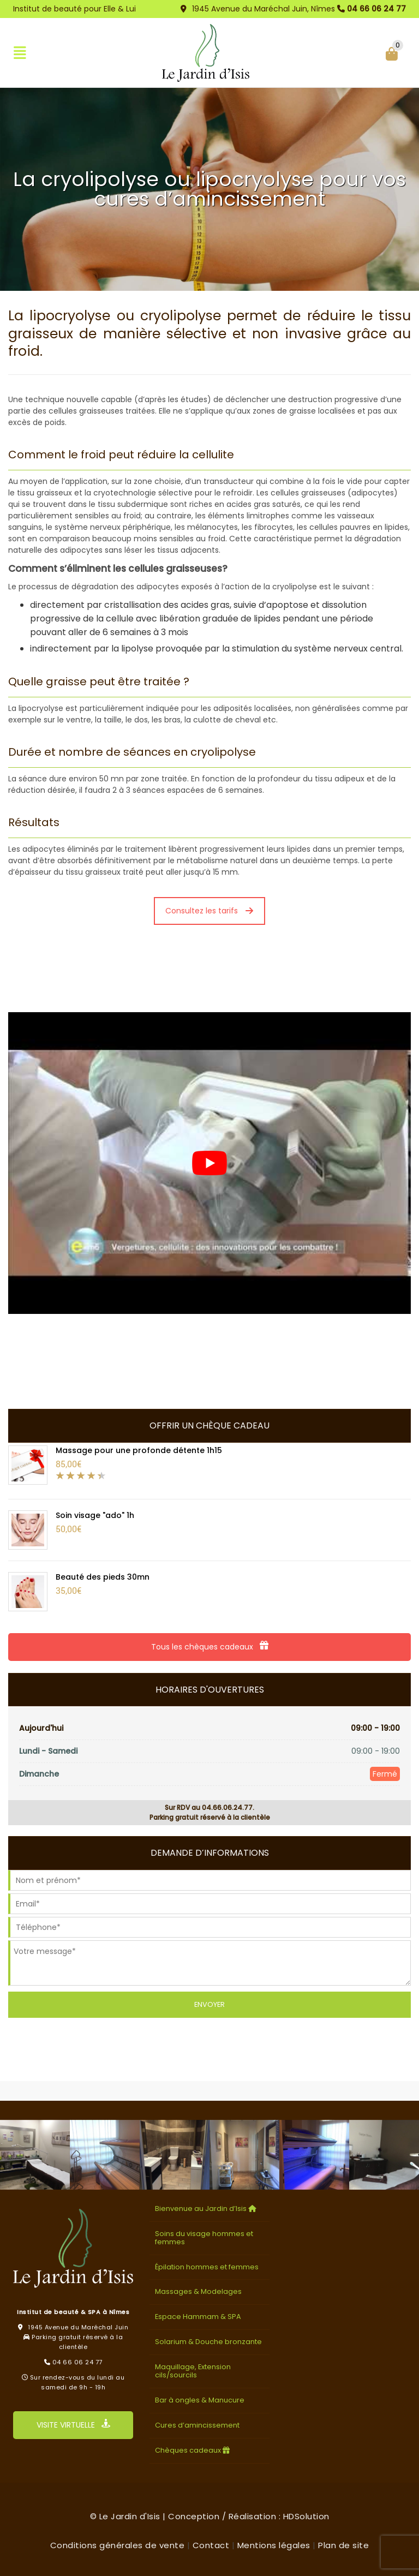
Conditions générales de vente (117, 2545)
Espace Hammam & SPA (198, 2316)
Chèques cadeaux (193, 2450)
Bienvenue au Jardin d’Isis (207, 2208)
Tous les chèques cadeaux (209, 1646)
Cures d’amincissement (197, 2425)
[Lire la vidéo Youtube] (209, 1163)
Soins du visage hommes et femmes (204, 2237)
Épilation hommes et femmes (207, 2267)
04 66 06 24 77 (376, 8)
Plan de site (343, 2545)
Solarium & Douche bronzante (208, 2341)
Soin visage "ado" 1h (95, 1515)
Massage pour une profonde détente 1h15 (139, 1450)
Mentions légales (273, 2545)
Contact (211, 2545)
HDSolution (306, 2516)
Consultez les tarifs (209, 910)
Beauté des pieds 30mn (102, 1577)
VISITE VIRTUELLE (73, 2424)
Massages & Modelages (198, 2291)
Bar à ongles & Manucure (199, 2400)
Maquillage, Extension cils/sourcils (193, 2371)
